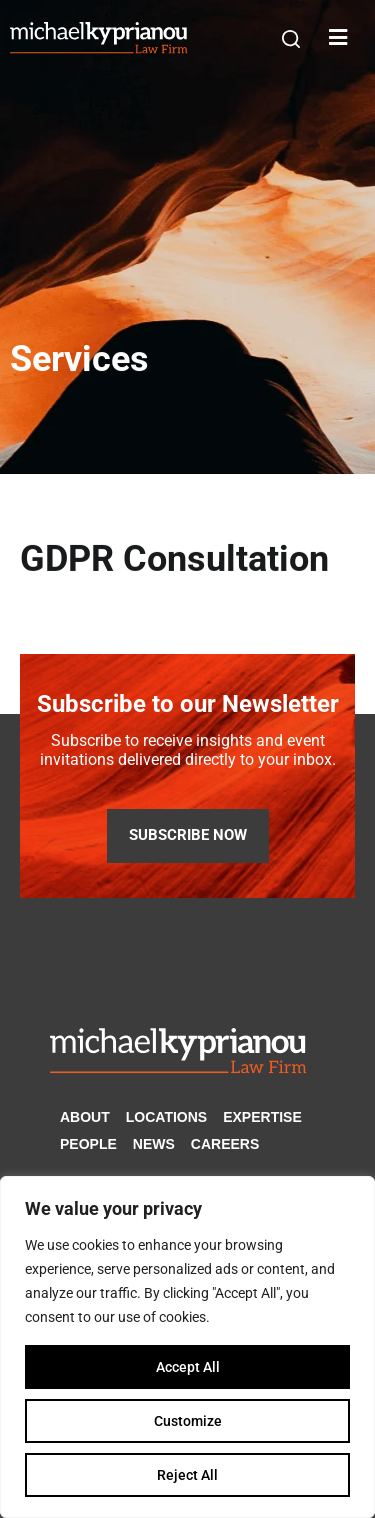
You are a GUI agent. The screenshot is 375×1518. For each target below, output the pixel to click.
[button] (291, 39)
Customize (188, 1421)
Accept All (188, 1367)
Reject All (187, 1475)
